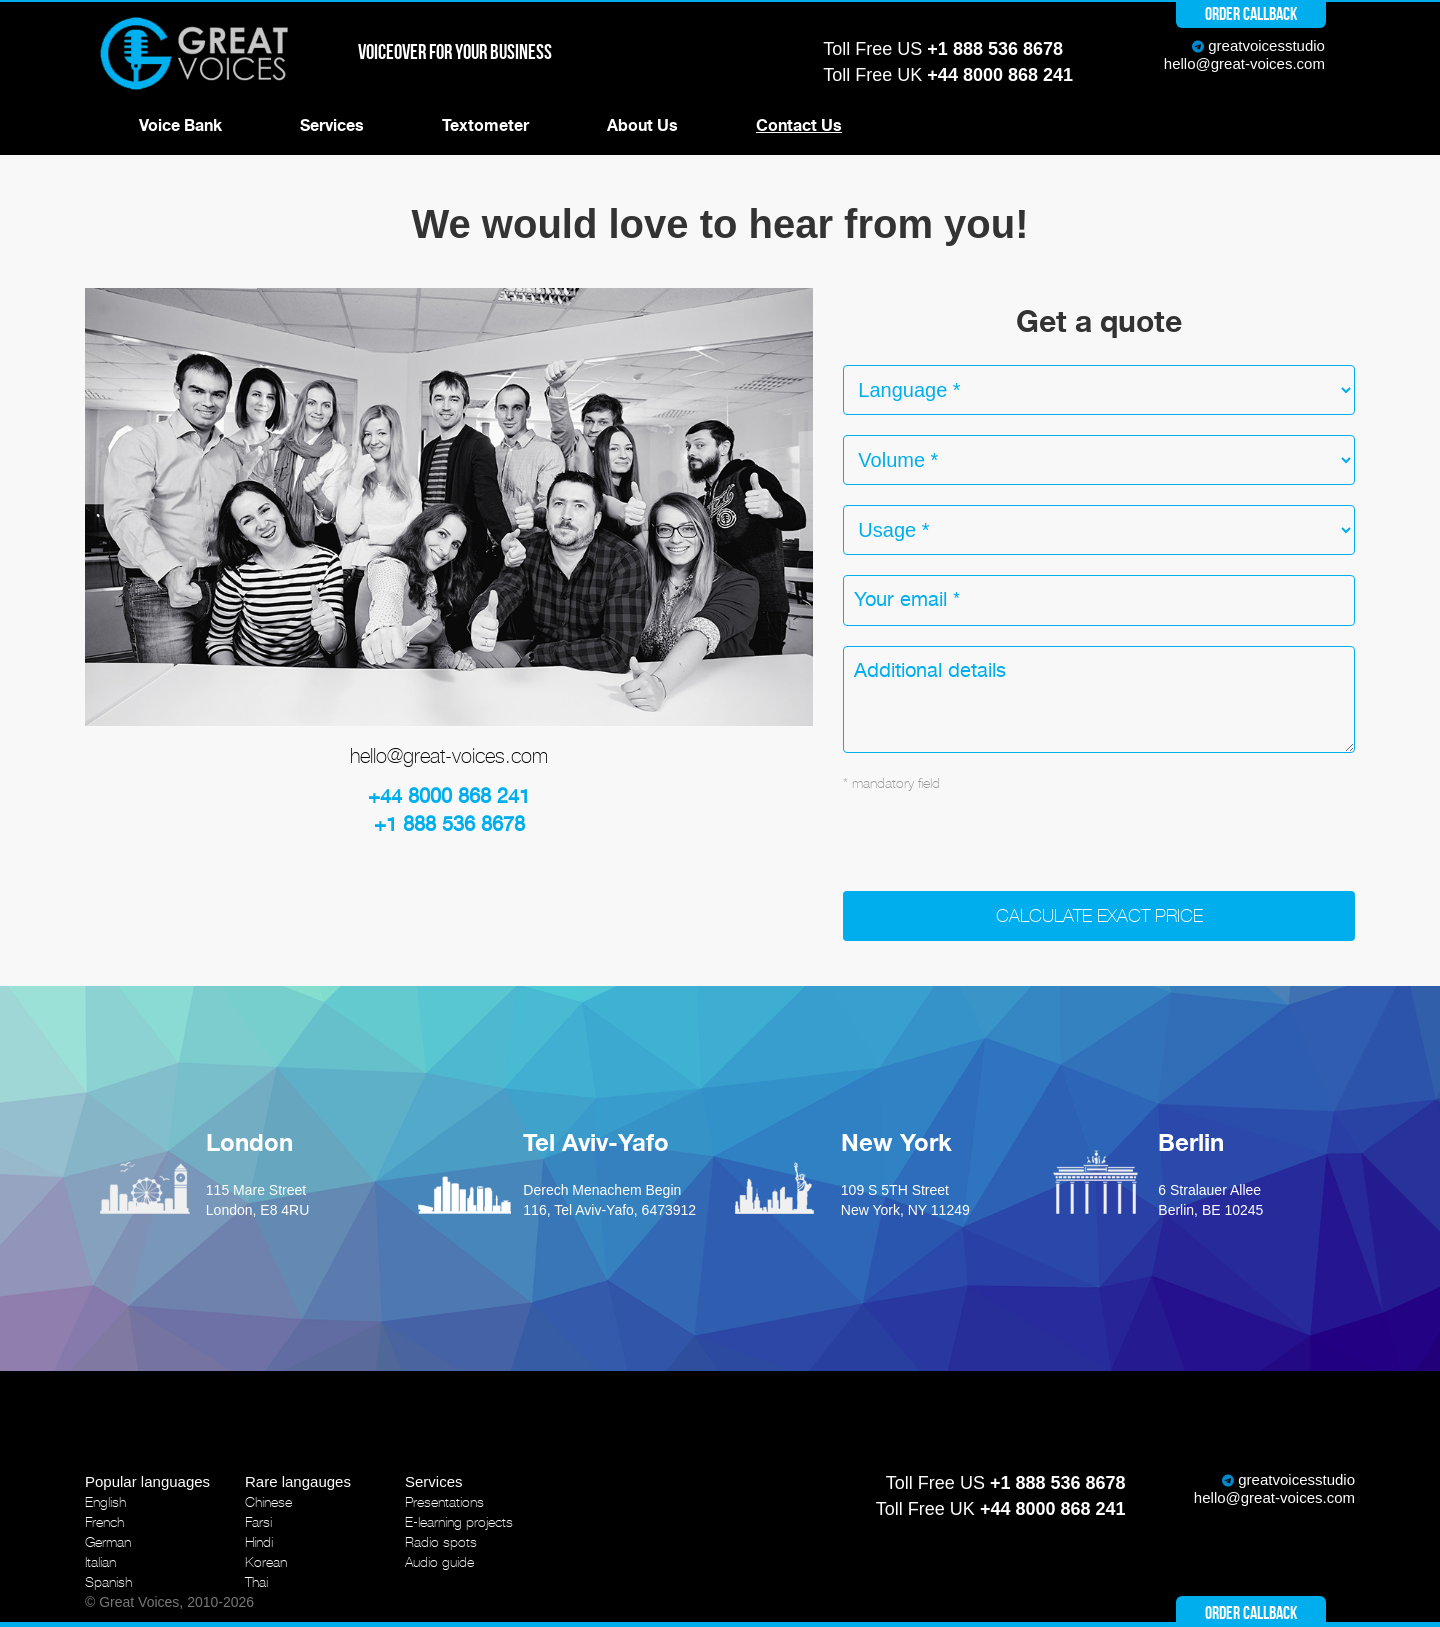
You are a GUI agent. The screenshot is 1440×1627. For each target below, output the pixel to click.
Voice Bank (180, 126)
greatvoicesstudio (1266, 45)
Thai (256, 1582)
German (108, 1542)
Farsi (258, 1522)
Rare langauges (298, 1481)
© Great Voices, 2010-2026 (169, 1602)
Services (332, 126)
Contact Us (799, 126)
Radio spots (441, 1542)
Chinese (268, 1502)
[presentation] (995, 852)
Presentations (444, 1502)
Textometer (485, 126)
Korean (266, 1562)
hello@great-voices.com (1244, 63)
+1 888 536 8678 (995, 49)
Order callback (1251, 14)
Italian (100, 1562)
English (105, 1502)
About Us (642, 126)
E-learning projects (459, 1522)
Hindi (259, 1542)
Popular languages (147, 1481)
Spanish (108, 1582)
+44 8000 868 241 (1000, 75)
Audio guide (439, 1562)
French (104, 1522)
